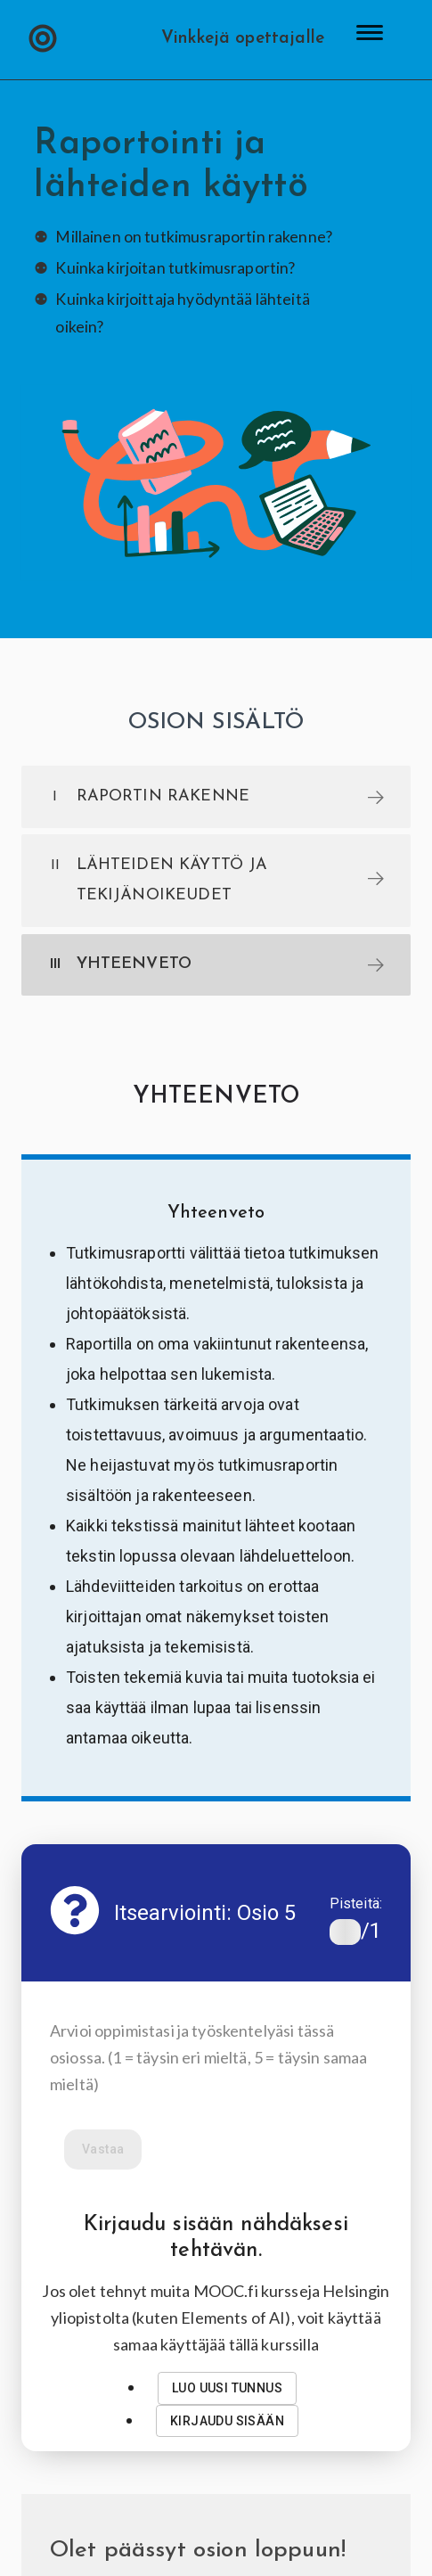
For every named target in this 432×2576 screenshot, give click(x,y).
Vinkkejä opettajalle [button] (242, 38)
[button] (43, 39)
